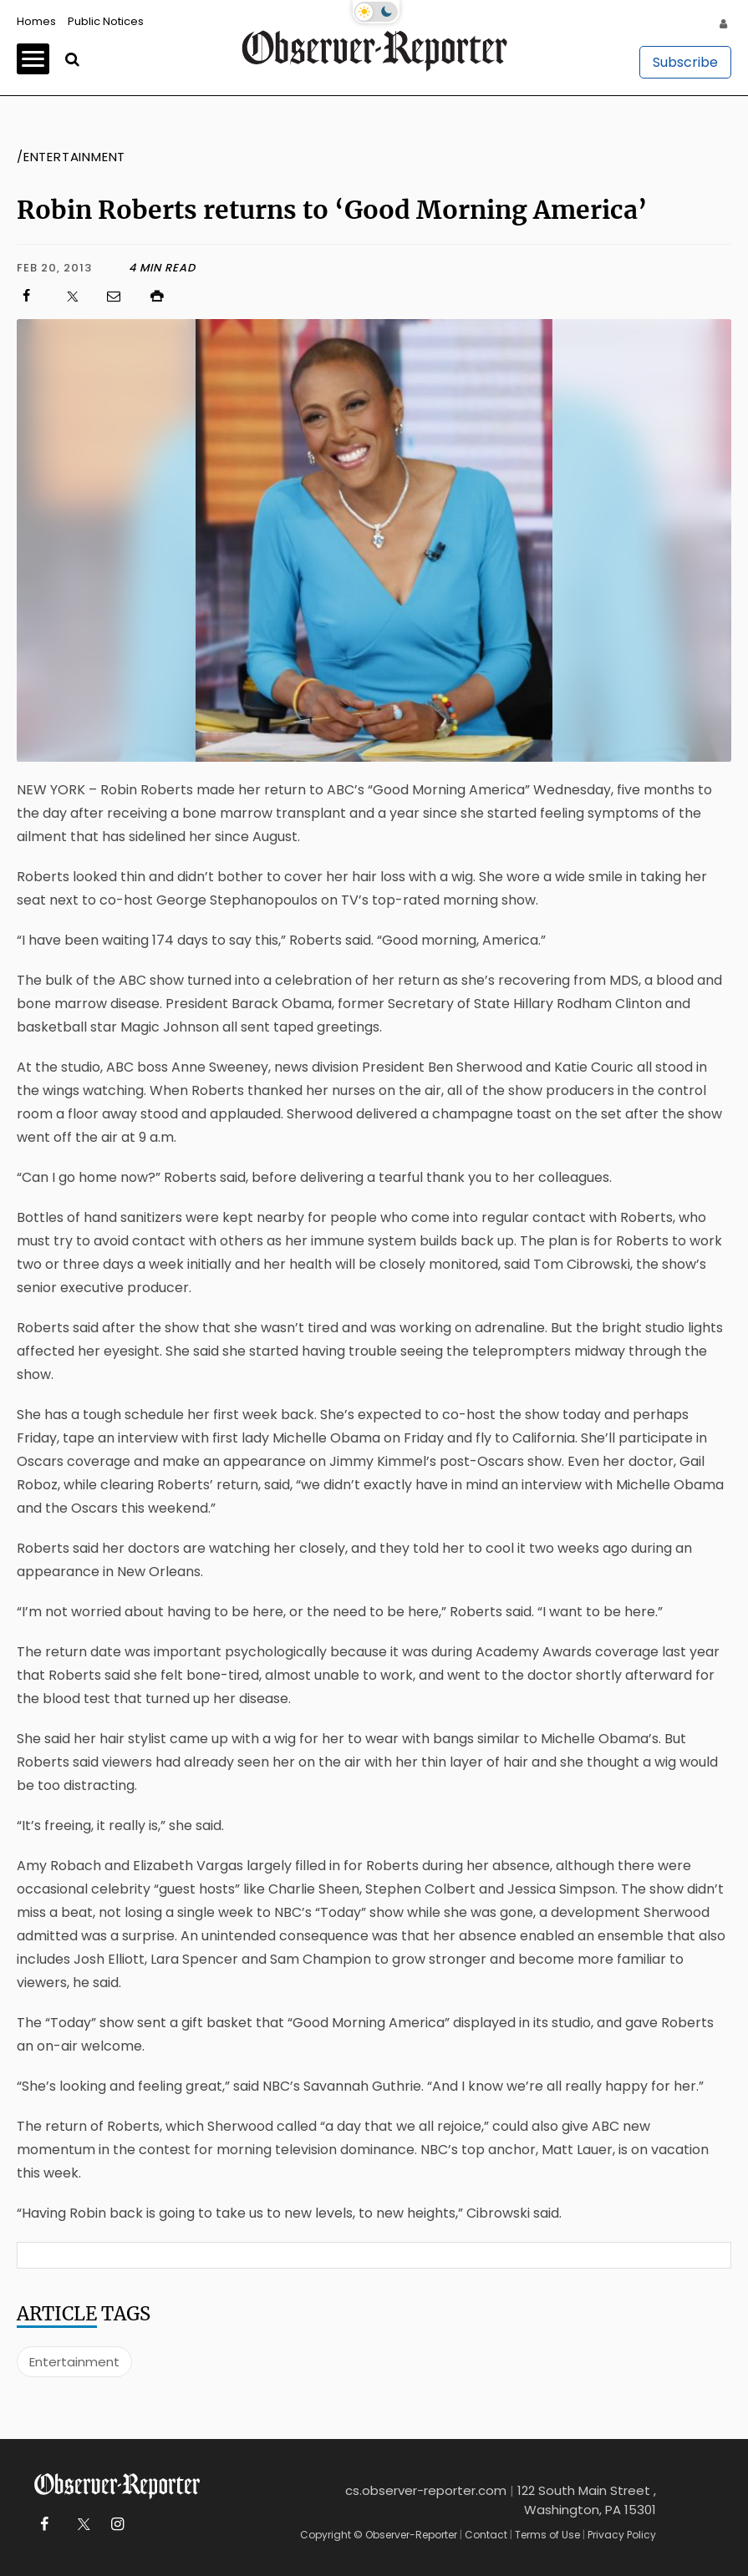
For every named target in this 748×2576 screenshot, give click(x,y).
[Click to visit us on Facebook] (34, 296)
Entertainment (74, 2362)
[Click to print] (439, 296)
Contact (486, 2535)
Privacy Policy (622, 2535)
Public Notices (106, 21)
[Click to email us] (122, 296)
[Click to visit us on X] (77, 296)
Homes (36, 21)
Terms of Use (547, 2535)
